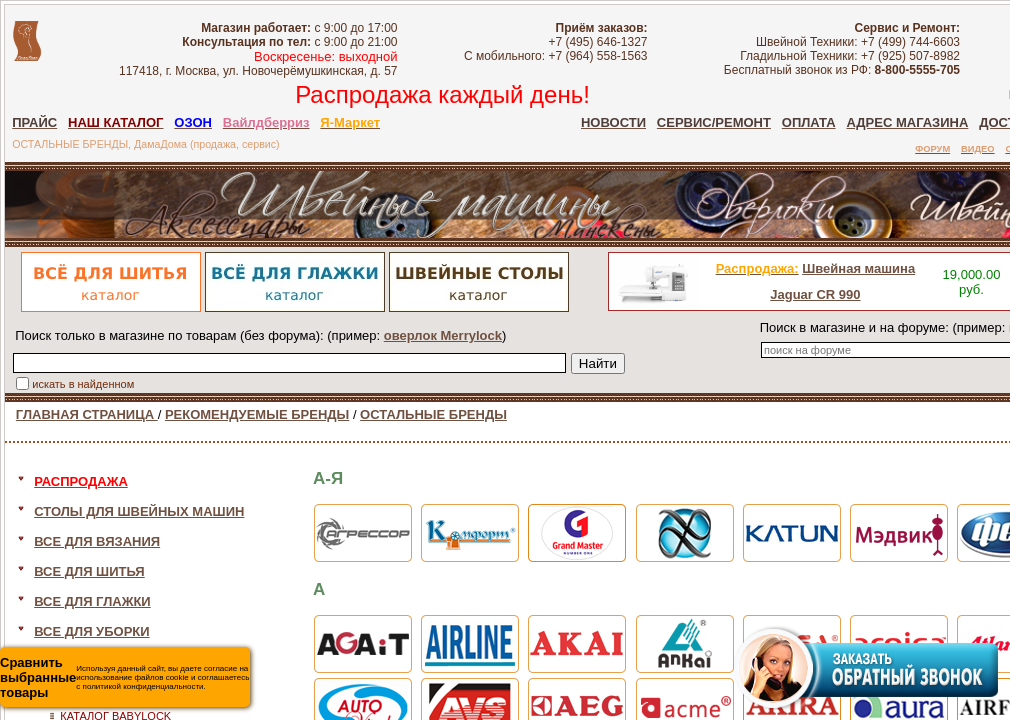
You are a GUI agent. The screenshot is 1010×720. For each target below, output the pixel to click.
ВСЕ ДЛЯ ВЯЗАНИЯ (97, 541)
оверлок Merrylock (443, 335)
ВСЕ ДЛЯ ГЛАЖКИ (92, 601)
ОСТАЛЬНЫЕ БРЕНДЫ (433, 414)
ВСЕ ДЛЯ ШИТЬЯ (89, 571)
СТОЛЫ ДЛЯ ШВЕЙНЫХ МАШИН (139, 511)
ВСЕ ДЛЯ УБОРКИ (91, 631)
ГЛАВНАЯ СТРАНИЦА (87, 414)
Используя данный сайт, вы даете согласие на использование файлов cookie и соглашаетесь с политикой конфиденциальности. (124, 677)
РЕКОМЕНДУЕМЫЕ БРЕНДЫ (257, 414)
